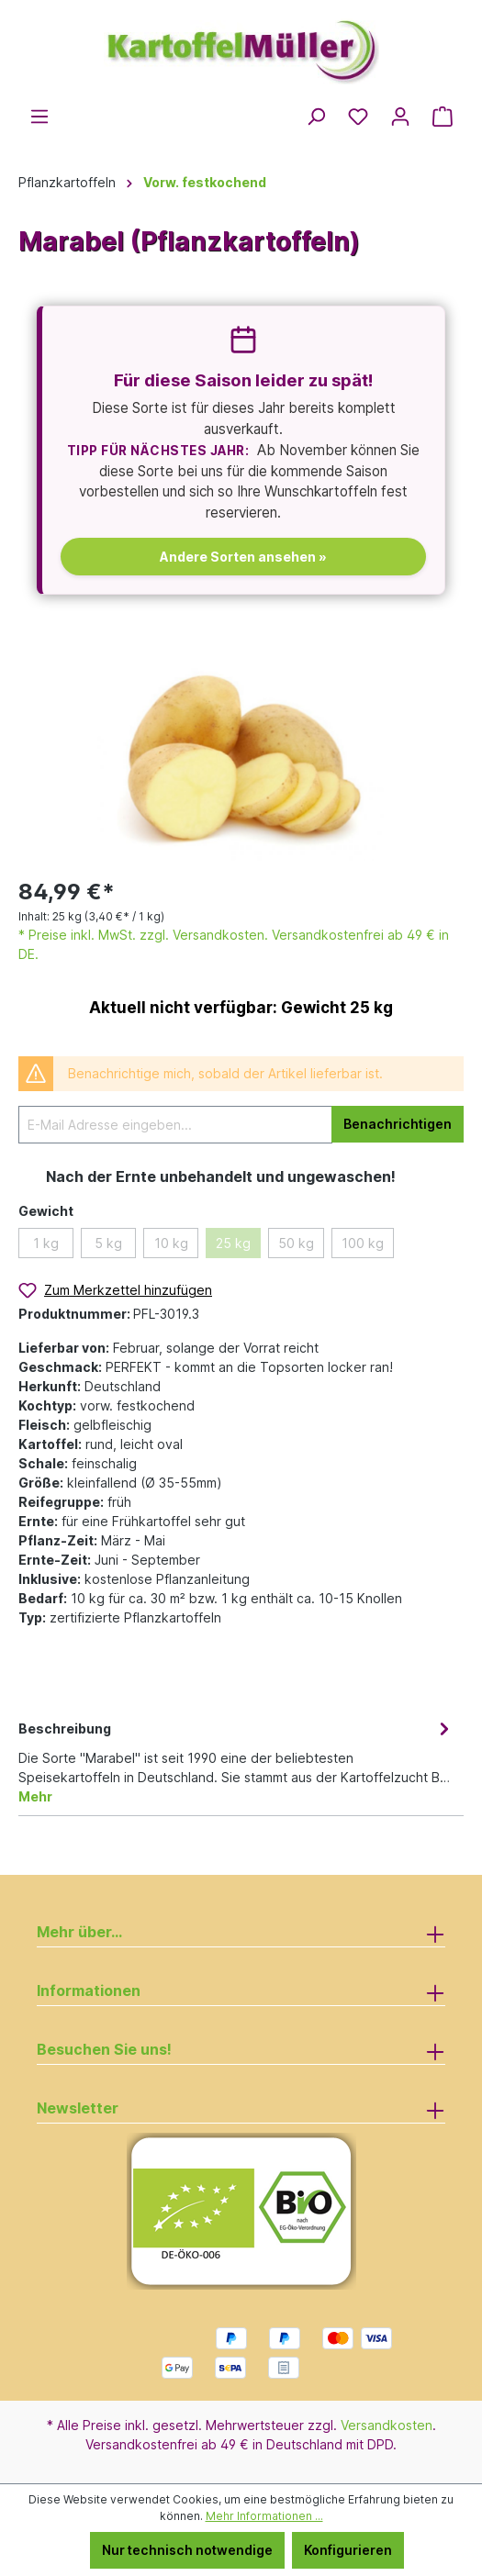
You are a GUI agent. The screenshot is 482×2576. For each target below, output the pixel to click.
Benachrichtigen (397, 1124)
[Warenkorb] (442, 116)
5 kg (108, 1243)
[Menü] (39, 116)
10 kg (171, 1243)
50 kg (296, 1243)
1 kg (46, 1243)
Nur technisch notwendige (187, 2550)
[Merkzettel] (358, 116)
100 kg (363, 1243)
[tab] (236, 1761)
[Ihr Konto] (400, 116)
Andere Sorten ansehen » (243, 556)
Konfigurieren (348, 2550)
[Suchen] (316, 116)
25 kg (233, 1243)
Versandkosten (386, 2425)
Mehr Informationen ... (264, 2516)
